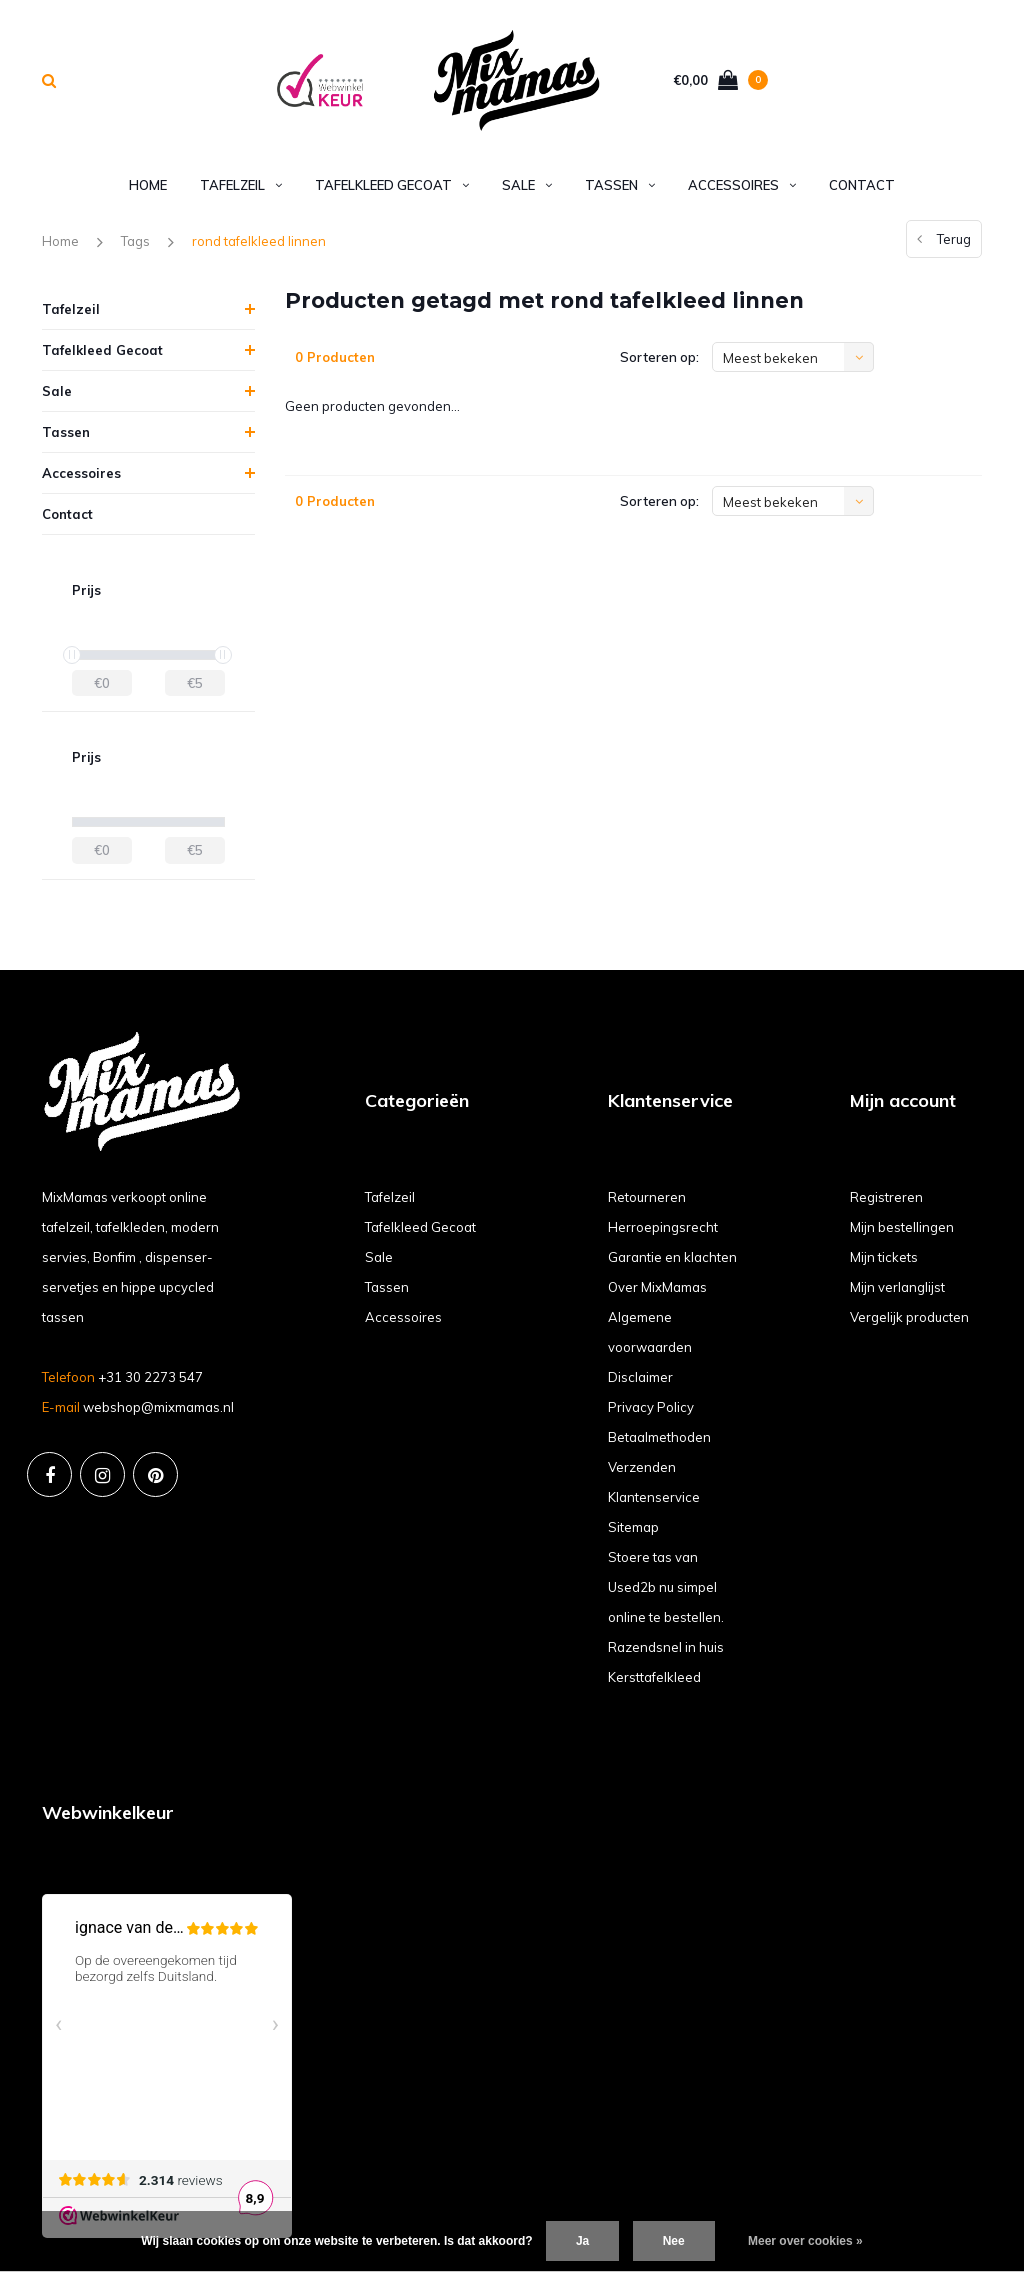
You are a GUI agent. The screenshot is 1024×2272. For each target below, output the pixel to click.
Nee (674, 2241)
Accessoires (742, 185)
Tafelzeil (241, 185)
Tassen (620, 185)
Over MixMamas (657, 1287)
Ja (582, 2241)
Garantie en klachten (672, 1257)
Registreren (886, 1197)
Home (148, 185)
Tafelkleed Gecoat (392, 185)
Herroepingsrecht (663, 1227)
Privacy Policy (651, 1407)
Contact (862, 185)
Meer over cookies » (805, 2241)
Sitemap (633, 1527)
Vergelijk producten (909, 1317)
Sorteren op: (659, 357)
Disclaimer (640, 1377)
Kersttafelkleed (654, 1677)
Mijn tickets (884, 1257)
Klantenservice (654, 1497)
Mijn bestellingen (902, 1227)
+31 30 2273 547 (150, 1377)
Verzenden (642, 1467)
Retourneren (647, 1197)
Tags (135, 241)
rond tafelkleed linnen (259, 241)
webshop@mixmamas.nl (158, 1407)
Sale (527, 185)
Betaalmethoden (659, 1437)
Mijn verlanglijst (897, 1287)
